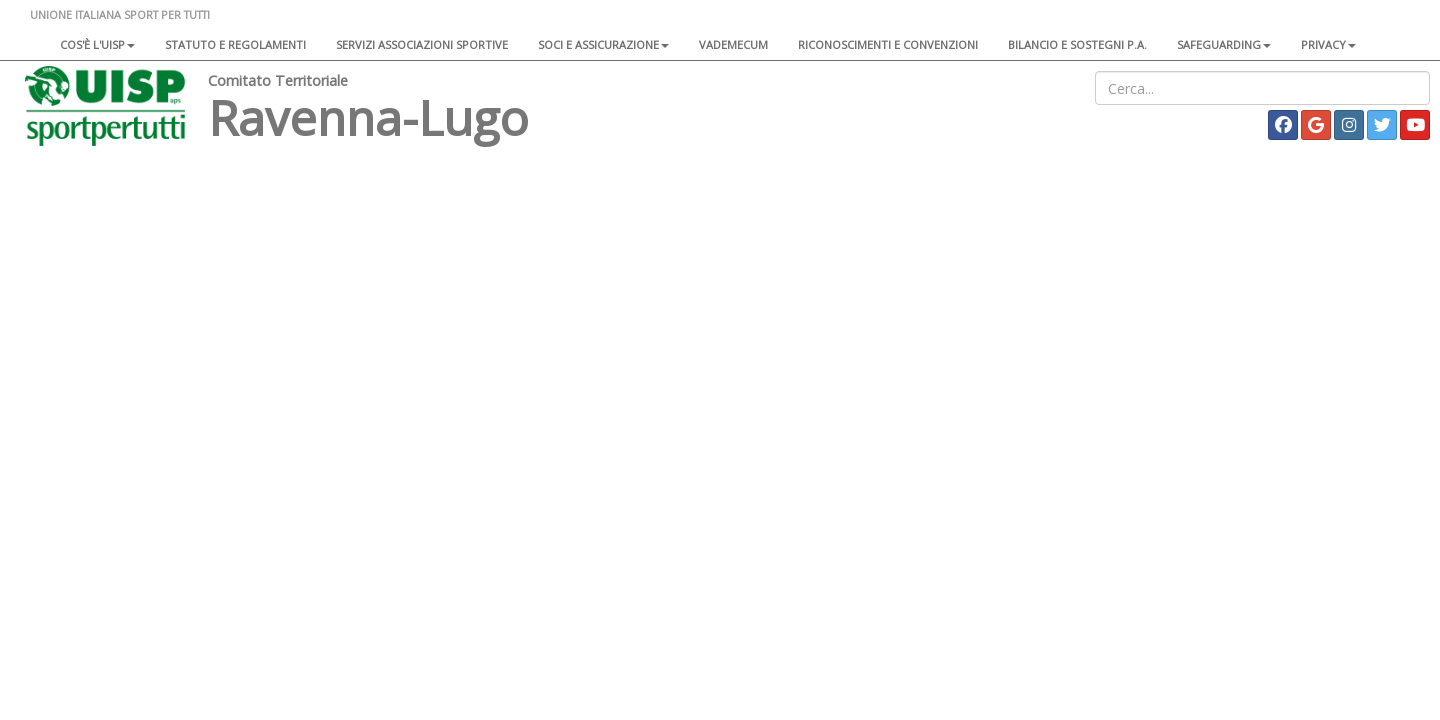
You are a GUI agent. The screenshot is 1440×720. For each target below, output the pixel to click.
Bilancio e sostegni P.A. (1077, 44)
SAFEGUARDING (1224, 44)
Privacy (1328, 44)
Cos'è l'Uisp (97, 44)
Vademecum (733, 44)
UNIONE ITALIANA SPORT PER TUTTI (120, 14)
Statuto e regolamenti (235, 44)
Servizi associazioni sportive (422, 44)
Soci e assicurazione (603, 44)
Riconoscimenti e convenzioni (888, 44)
